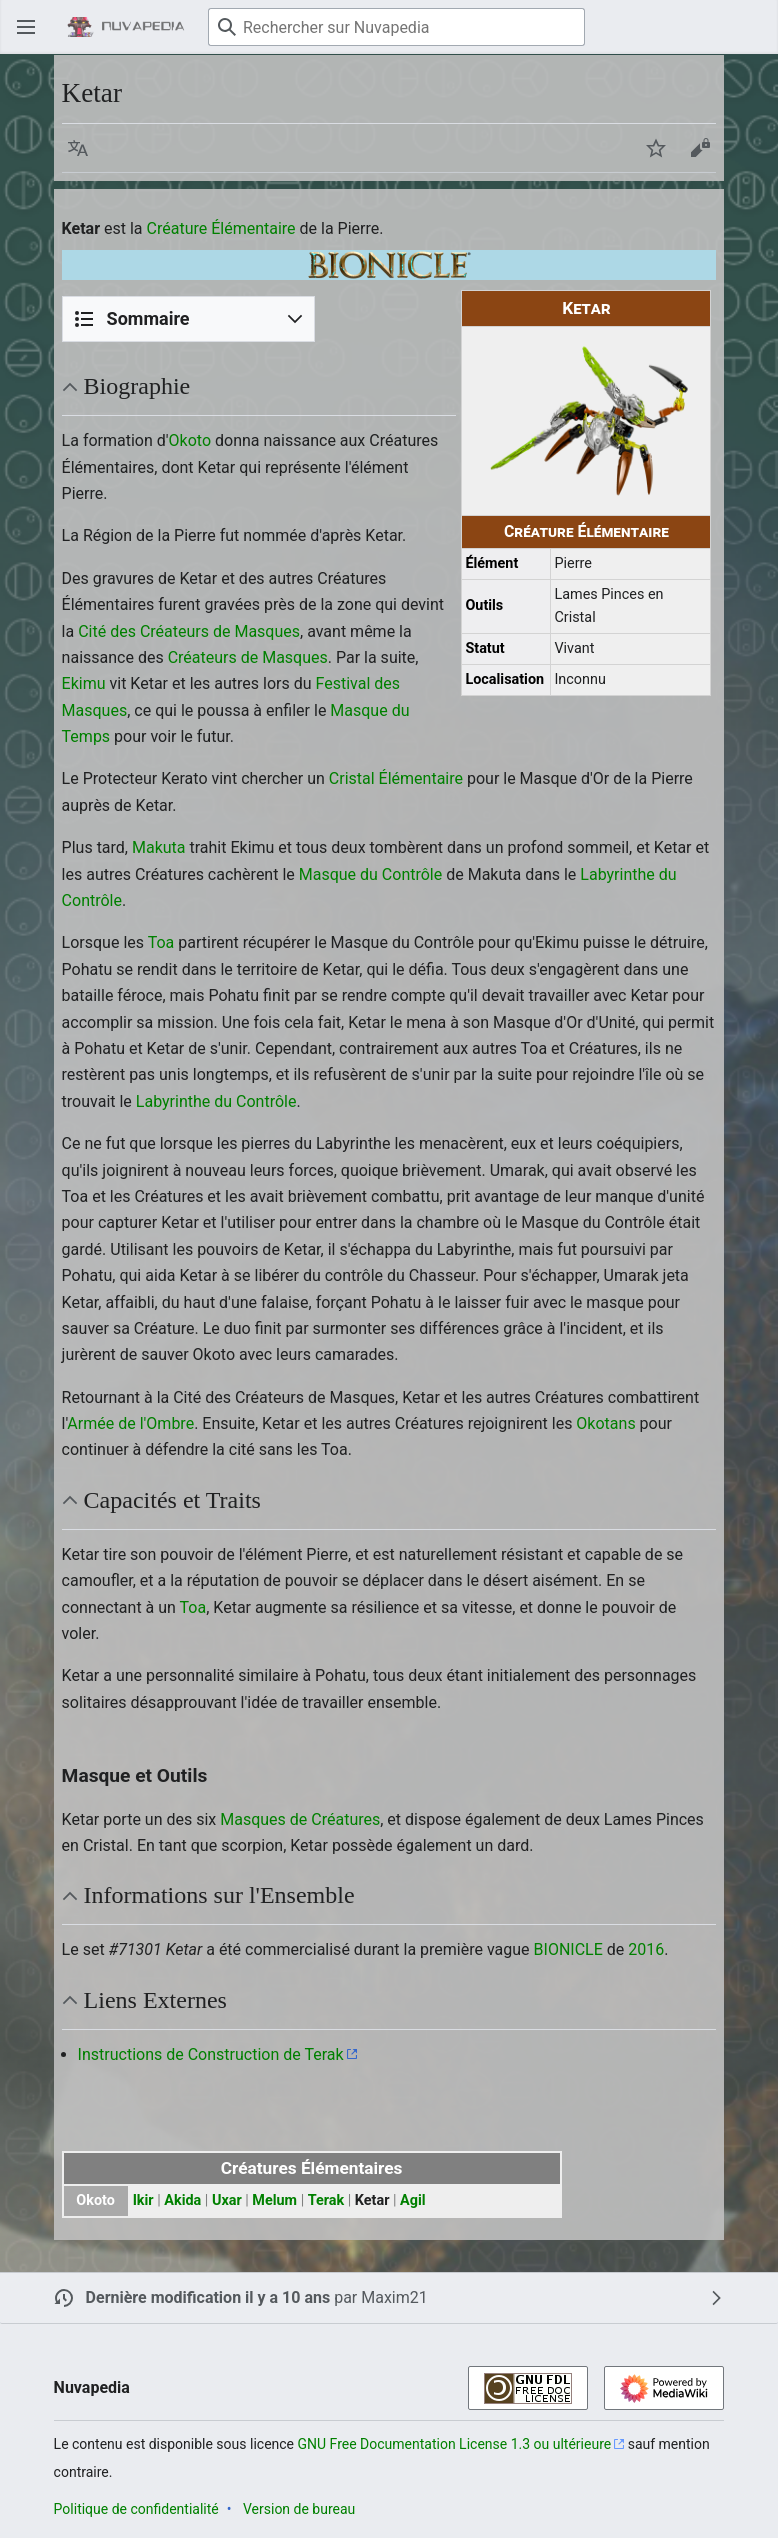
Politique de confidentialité (136, 2509)
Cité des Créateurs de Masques (189, 631)
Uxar (227, 2200)
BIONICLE (568, 1949)
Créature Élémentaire (221, 228)
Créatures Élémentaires (312, 2168)
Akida (182, 2200)
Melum (274, 2200)
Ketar (372, 2200)
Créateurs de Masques (248, 657)
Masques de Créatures (300, 1819)
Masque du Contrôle (370, 874)
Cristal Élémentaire (396, 778)
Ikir (143, 2200)
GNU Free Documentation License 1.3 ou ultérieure (455, 2444)
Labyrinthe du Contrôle (216, 1101)
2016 (646, 1949)
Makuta (159, 847)
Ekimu (84, 683)
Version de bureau (299, 2509)
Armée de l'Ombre (130, 1423)
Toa (161, 942)
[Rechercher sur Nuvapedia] (396, 27)
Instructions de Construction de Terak (211, 2054)
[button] (78, 148)
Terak (326, 2200)
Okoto (190, 440)
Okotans (605, 1423)
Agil (413, 2200)
